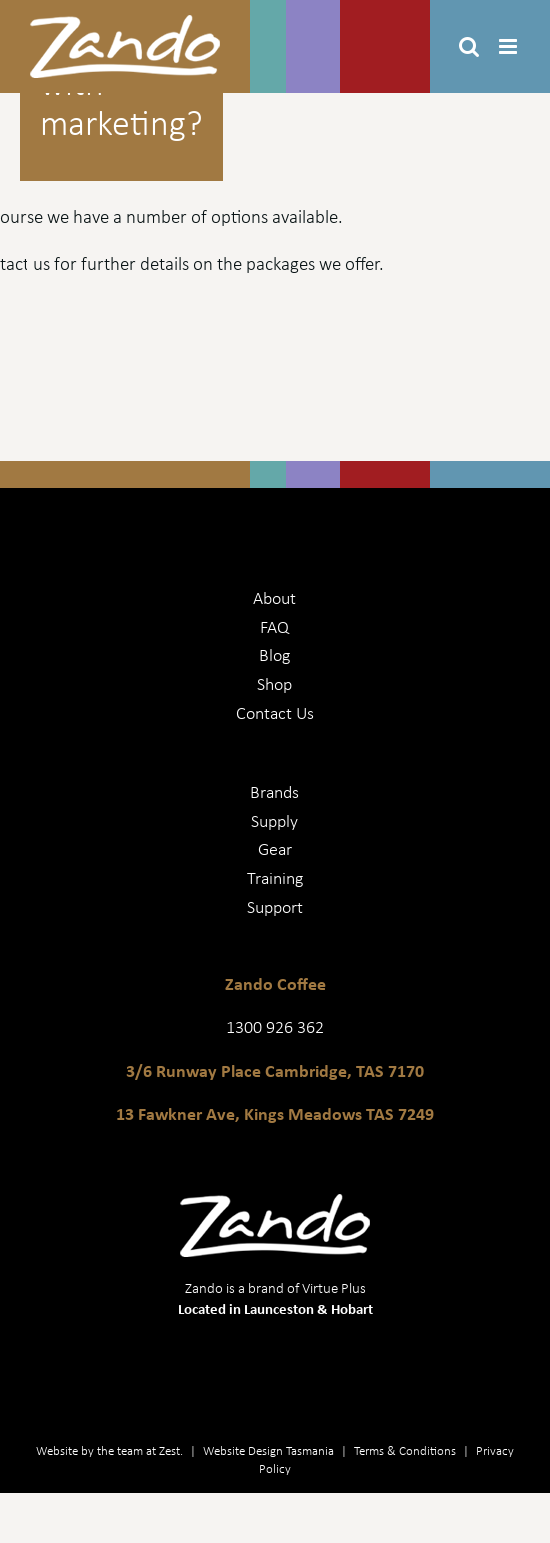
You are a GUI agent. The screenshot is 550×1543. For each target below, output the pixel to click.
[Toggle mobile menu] (509, 46)
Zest (169, 1450)
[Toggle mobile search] (469, 46)
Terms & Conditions (405, 1450)
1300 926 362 (275, 1026)
